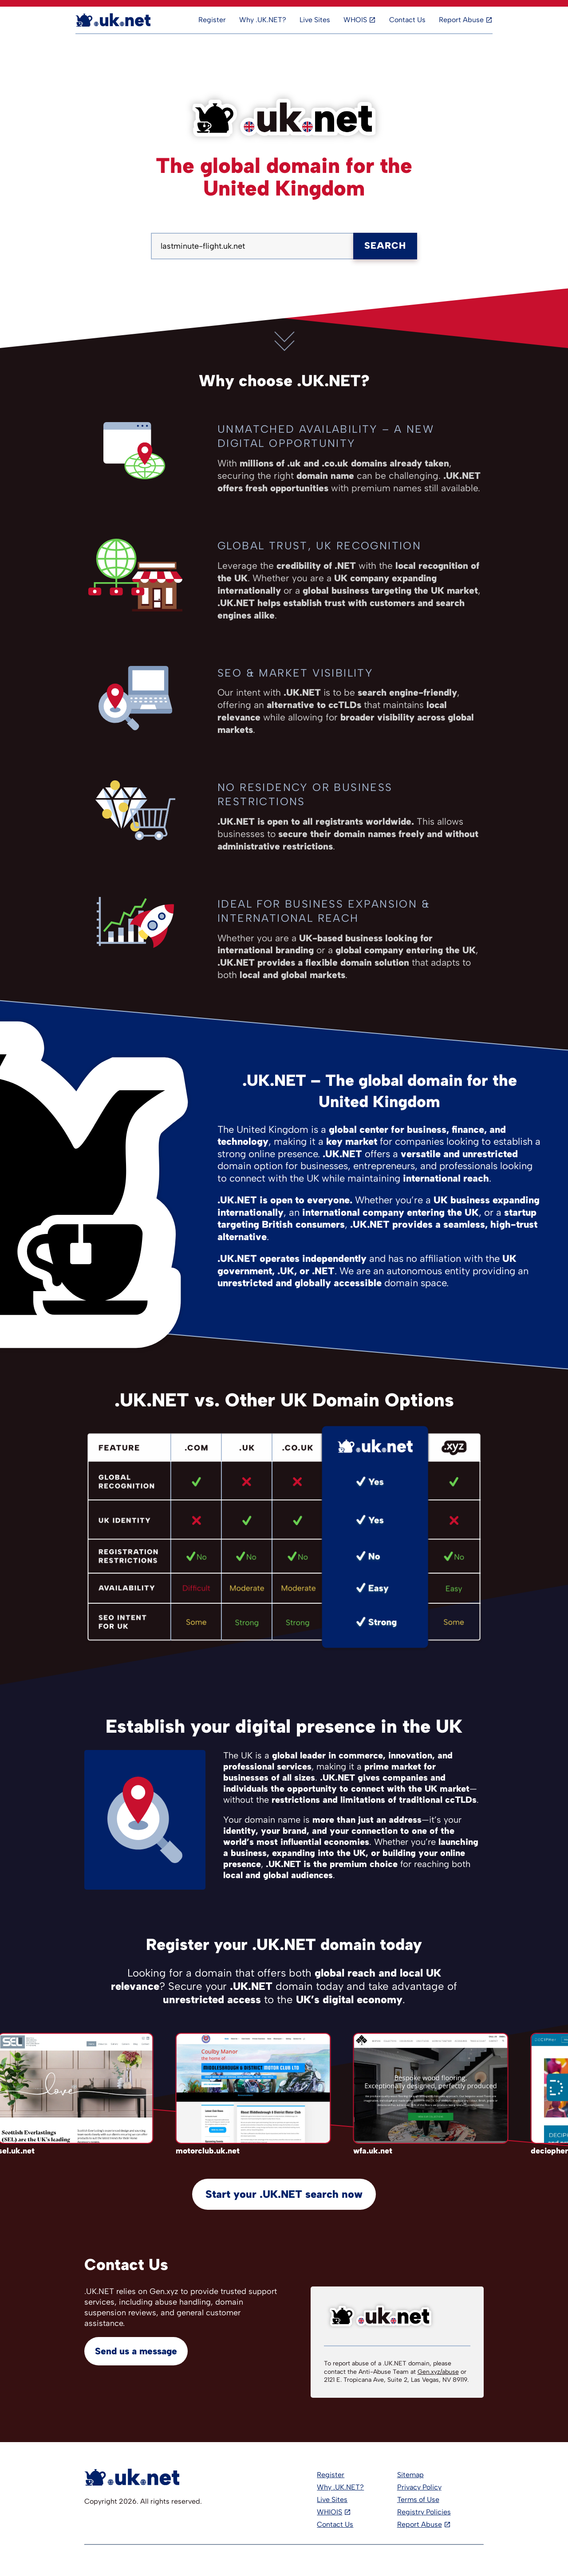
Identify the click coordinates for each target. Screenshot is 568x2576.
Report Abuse (461, 20)
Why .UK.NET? (262, 20)
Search (385, 245)
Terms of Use (418, 2499)
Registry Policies (424, 2512)
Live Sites (315, 20)
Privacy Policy (419, 2487)
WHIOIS (329, 2512)
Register (212, 20)
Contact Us (407, 20)
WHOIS (355, 20)
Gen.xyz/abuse (438, 2372)
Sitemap (410, 2474)
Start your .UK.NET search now (284, 2194)
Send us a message (136, 2351)
